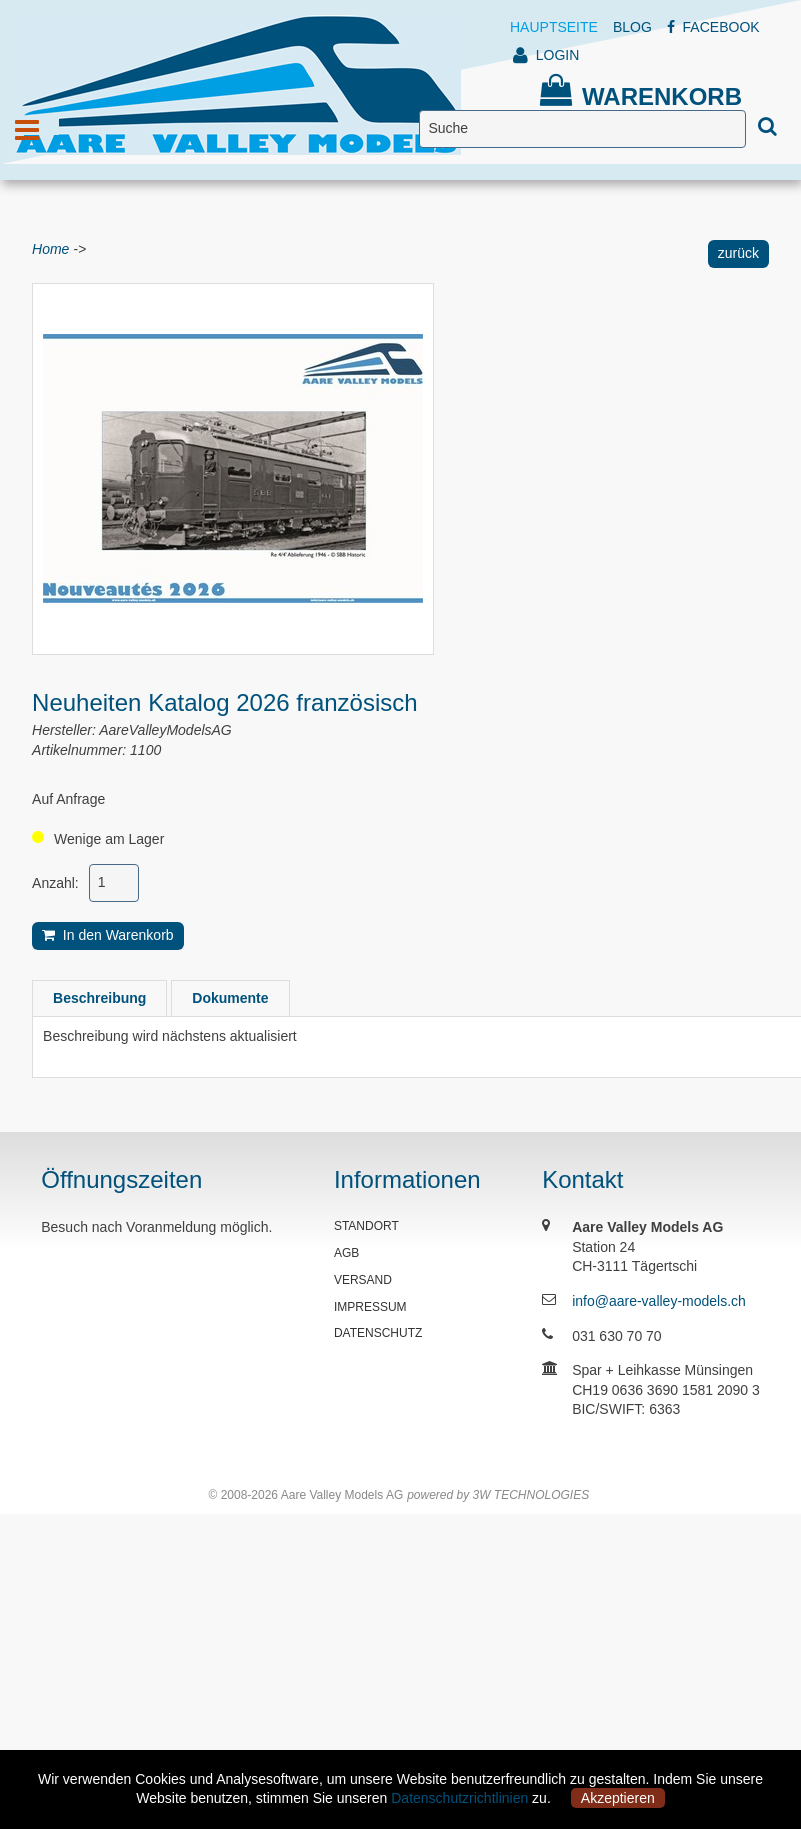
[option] (233, 469)
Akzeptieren (618, 1798)
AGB (346, 1253)
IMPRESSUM (370, 1307)
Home (50, 249)
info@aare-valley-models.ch (659, 1301)
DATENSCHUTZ (378, 1333)
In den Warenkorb (108, 935)
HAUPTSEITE (554, 27)
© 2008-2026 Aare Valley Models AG (305, 1495)
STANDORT (366, 1226)
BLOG (632, 27)
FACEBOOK (713, 27)
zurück (738, 253)
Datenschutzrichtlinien (459, 1798)
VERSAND (363, 1280)
